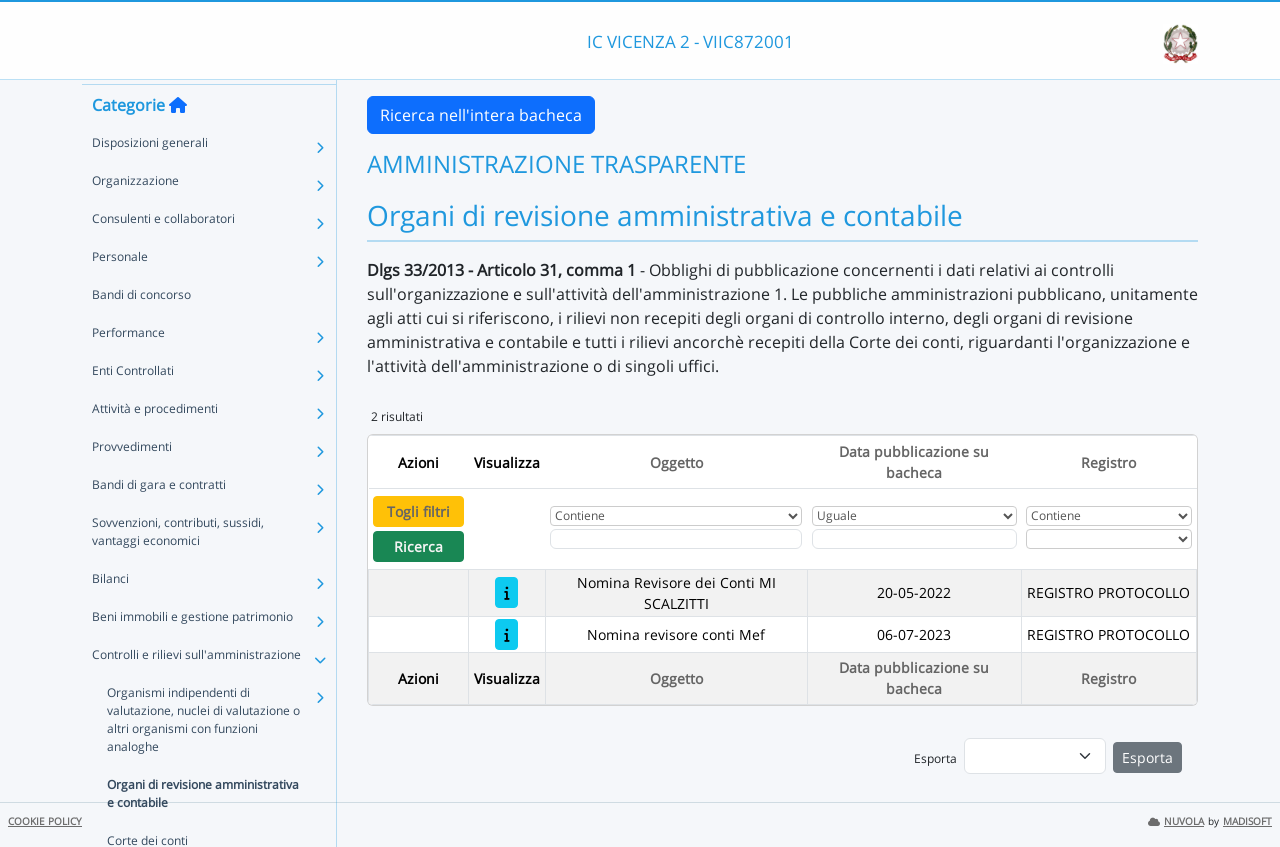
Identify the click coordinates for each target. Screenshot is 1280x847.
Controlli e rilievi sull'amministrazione (196, 690)
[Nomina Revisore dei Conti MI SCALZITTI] (506, 592)
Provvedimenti (132, 482)
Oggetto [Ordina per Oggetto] (676, 462)
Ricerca (418, 546)
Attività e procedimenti (155, 444)
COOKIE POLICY (45, 821)
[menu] (1035, 756)
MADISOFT (1247, 821)
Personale (120, 292)
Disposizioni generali (150, 178)
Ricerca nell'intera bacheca (481, 115)
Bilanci (110, 614)
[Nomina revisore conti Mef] (506, 634)
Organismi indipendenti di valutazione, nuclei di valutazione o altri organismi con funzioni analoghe (203, 755)
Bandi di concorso (141, 330)
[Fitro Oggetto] (676, 539)
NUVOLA (1176, 821)
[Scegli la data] (914, 539)
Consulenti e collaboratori (163, 254)
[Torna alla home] (178, 141)
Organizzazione (135, 216)
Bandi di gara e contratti (159, 520)
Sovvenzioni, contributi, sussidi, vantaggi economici (178, 567)
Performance (128, 368)
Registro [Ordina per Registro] (1108, 462)
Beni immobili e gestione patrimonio (192, 652)
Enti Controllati (133, 406)
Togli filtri (418, 511)
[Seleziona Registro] (1109, 539)
